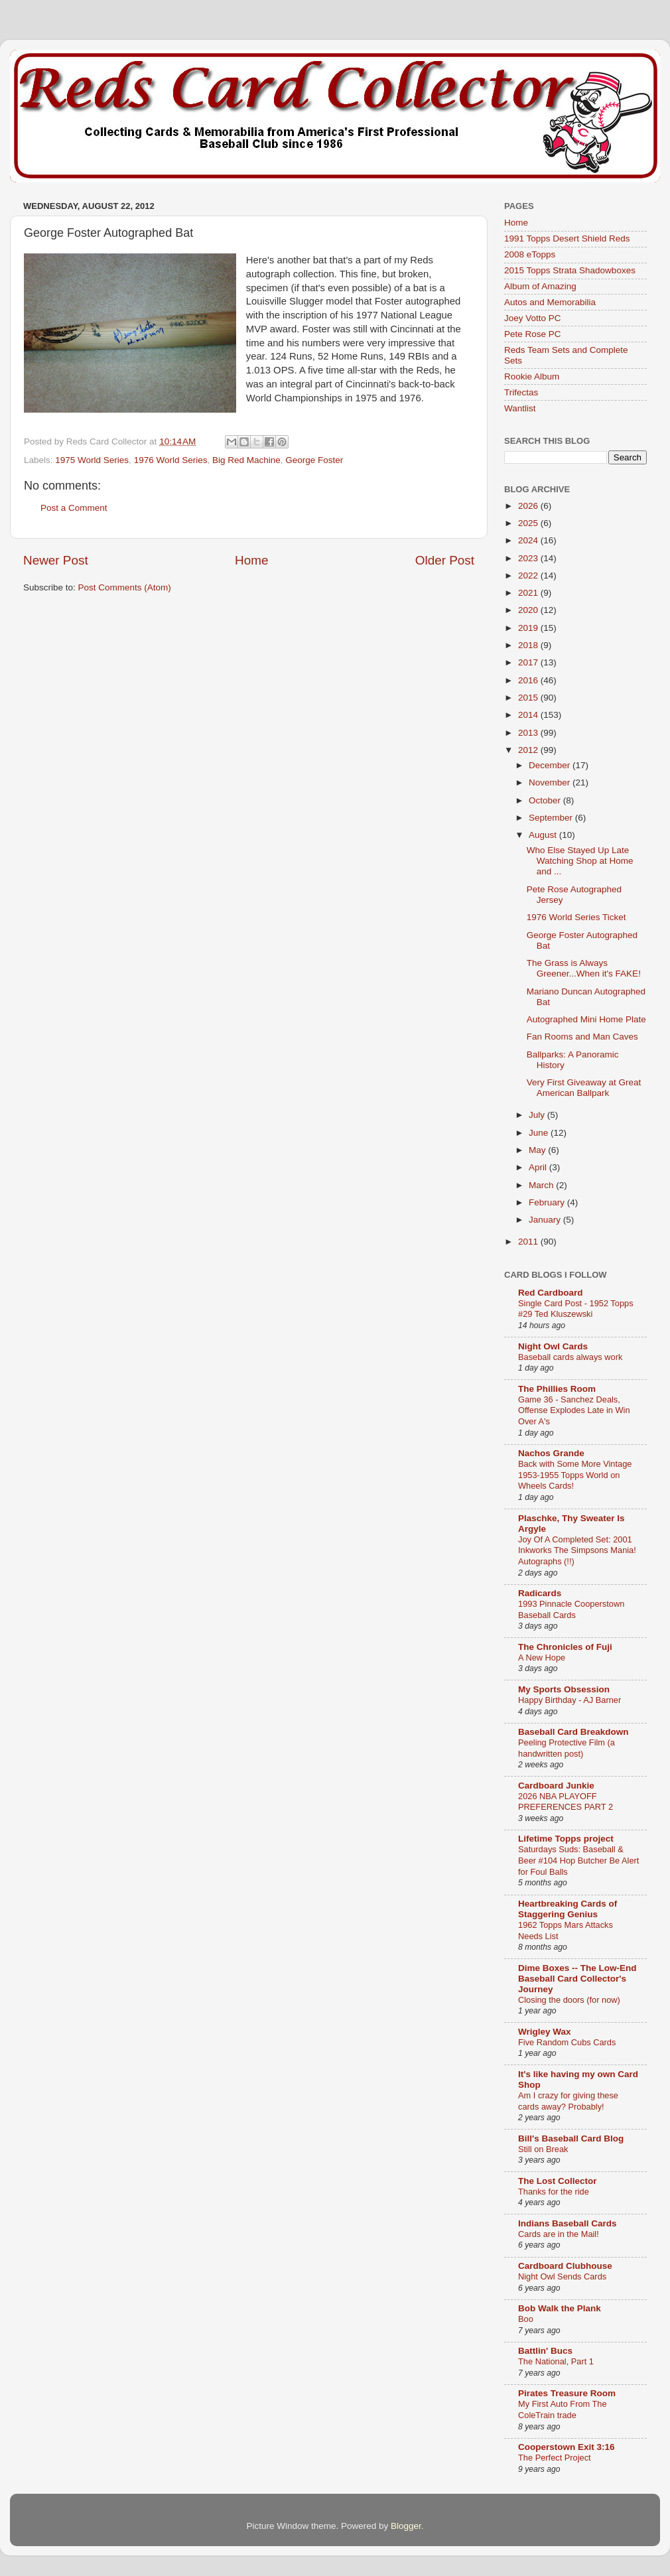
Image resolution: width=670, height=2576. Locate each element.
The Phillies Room (557, 1389)
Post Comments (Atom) (124, 587)
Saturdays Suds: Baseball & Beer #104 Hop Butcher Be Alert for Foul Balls (578, 1860)
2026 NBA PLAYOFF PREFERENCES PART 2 (565, 1801)
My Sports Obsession (564, 1689)
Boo (525, 2319)
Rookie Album (531, 376)
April (539, 1167)
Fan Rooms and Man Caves (582, 1037)
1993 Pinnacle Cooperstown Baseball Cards (571, 1609)
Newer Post (55, 560)
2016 (529, 680)
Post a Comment (73, 508)
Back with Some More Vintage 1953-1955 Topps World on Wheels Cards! (575, 1475)
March (542, 1185)
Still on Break (543, 2149)
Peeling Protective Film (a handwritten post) (566, 1748)
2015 (529, 698)
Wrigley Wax (544, 2032)
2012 (529, 750)
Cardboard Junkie (556, 1786)
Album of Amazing (540, 286)
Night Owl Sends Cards (562, 2276)
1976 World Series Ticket (576, 917)
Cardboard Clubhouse (565, 2266)
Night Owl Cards (553, 1346)
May (538, 1150)
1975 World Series (92, 460)
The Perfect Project (554, 2458)
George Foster (314, 460)
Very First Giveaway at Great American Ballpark (584, 1087)
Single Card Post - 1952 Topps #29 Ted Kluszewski (576, 1309)
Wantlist (520, 408)
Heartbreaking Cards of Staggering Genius (567, 1909)
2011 (529, 1242)
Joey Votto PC (532, 318)
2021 (529, 593)
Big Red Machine (246, 460)
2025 (529, 523)
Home (251, 560)
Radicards (539, 1593)
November (550, 782)
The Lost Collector (557, 2181)
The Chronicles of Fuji (565, 1647)
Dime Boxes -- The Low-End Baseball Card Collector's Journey (577, 1978)
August (544, 835)
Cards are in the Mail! (558, 2234)
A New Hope (541, 1657)
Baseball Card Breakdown (573, 1732)
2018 (529, 645)
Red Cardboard (550, 1293)
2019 (529, 628)
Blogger (406, 2526)
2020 (529, 610)
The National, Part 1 (556, 2361)
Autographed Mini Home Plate (586, 1019)
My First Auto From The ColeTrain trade (562, 2409)
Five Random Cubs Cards (567, 2042)
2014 (529, 715)
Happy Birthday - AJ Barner (569, 1700)
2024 (529, 540)
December (550, 765)
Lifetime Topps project (566, 1839)
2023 (529, 558)
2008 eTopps (529, 254)
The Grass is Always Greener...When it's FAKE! (584, 968)
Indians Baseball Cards (567, 2223)
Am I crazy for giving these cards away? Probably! (568, 2101)
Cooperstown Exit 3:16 (566, 2447)
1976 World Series (171, 460)
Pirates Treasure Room (567, 2393)
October (546, 800)
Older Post (444, 560)
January (546, 1220)
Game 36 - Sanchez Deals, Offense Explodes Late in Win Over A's (574, 1410)
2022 (529, 575)
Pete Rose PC (532, 334)
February (548, 1202)
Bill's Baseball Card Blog (571, 2138)
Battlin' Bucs (545, 2351)
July (538, 1115)
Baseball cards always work (570, 1357)
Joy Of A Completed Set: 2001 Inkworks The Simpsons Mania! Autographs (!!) (577, 1550)
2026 (529, 506)
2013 (529, 733)
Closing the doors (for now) (569, 2000)
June (540, 1133)
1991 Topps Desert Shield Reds (567, 238)
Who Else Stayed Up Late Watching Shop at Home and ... (580, 860)
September (552, 818)
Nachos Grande (551, 1453)
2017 (529, 662)
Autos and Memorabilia (550, 302)
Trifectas (521, 392)
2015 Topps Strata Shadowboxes (570, 270)
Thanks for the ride (553, 2192)
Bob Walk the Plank (559, 2308)
